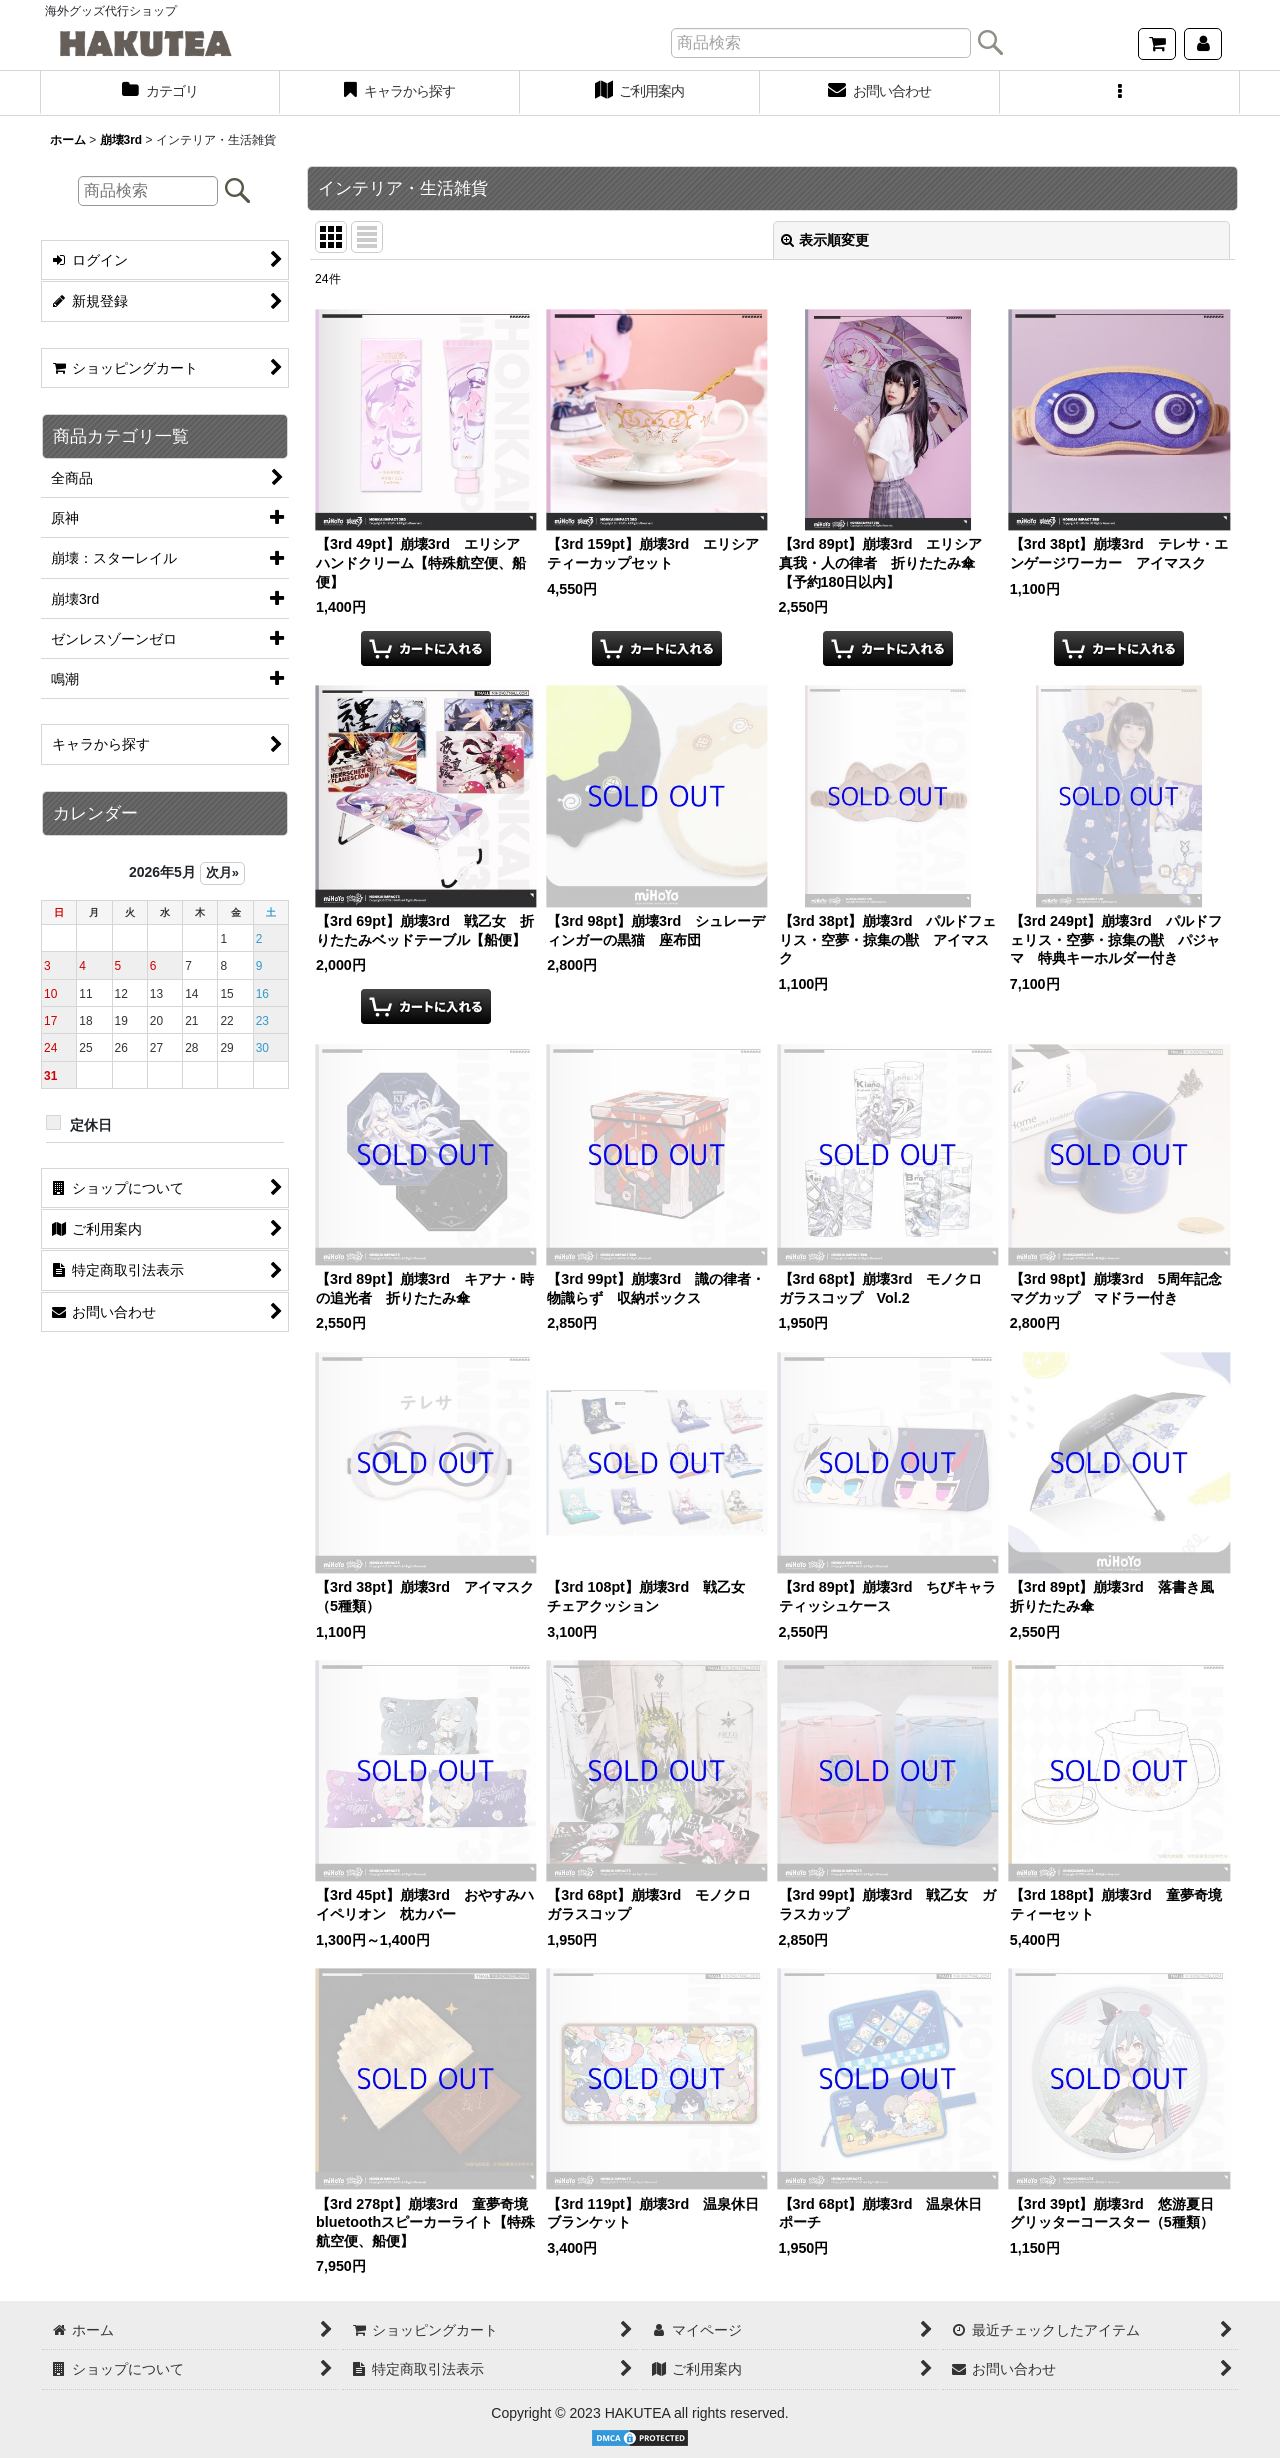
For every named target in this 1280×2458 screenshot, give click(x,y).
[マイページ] (1203, 44)
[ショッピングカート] (1157, 44)
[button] (1120, 93)
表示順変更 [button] (825, 240)
